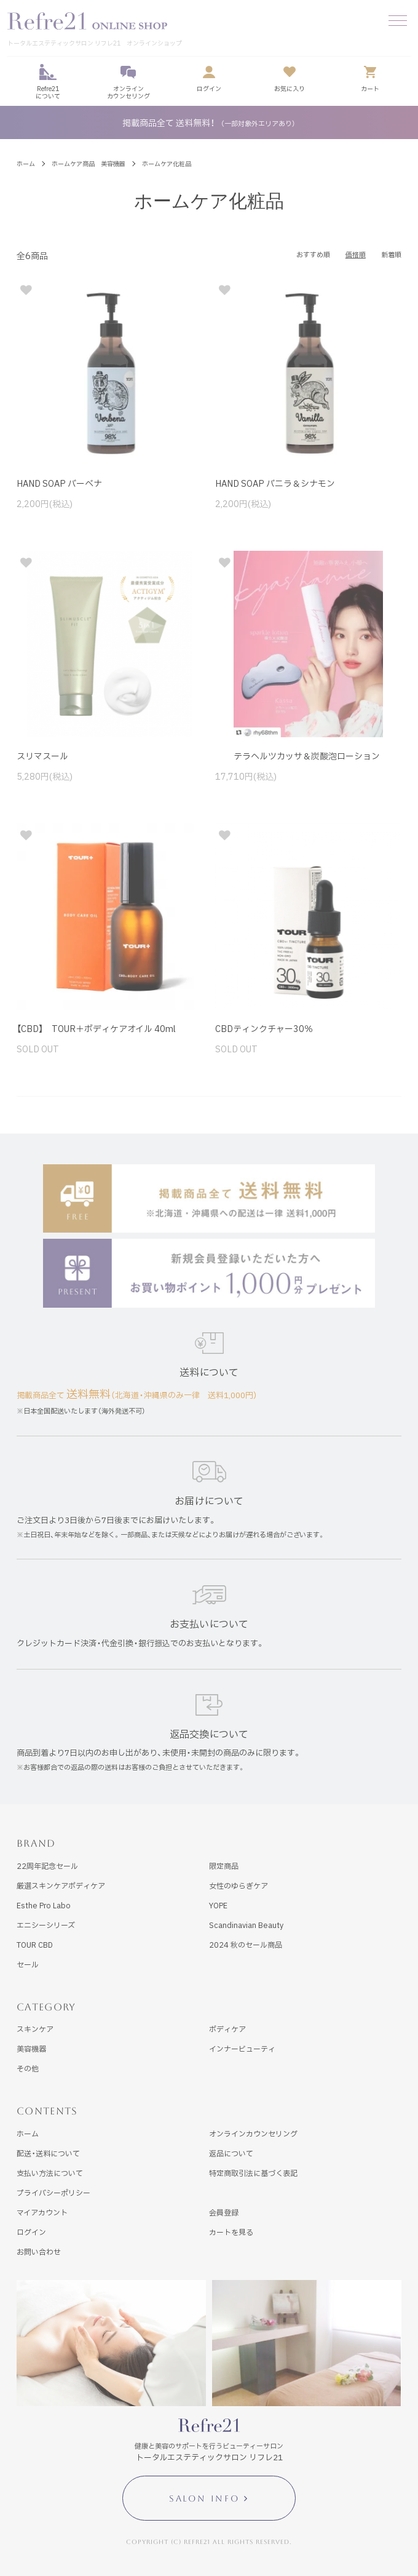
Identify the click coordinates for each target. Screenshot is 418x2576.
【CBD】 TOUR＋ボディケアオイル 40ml (96, 1028)
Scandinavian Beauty (246, 1924)
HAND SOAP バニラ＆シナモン (275, 483)
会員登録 (224, 2212)
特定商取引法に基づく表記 (253, 2172)
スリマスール (42, 756)
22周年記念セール (47, 1865)
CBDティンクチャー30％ (264, 1028)
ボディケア (227, 2028)
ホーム (26, 163)
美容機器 (31, 2048)
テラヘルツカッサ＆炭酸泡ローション (297, 756)
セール (28, 1964)
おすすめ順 (313, 254)
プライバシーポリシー (53, 2192)
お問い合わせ (39, 2251)
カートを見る (231, 2232)
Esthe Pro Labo (44, 1905)
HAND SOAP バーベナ (59, 483)
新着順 (391, 254)
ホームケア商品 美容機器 (88, 163)
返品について (231, 2153)
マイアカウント (42, 2212)
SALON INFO (204, 2498)
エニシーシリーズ (46, 1924)
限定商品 (224, 1865)
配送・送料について (48, 2153)
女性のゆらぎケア (238, 1885)
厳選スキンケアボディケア (61, 1885)
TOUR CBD (35, 1944)
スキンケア (35, 2028)
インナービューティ (242, 2048)
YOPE (218, 1905)
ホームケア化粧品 (166, 163)
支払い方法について (50, 2172)
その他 (28, 2068)
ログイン (31, 2232)
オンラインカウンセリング (253, 2133)
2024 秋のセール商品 (245, 1944)
